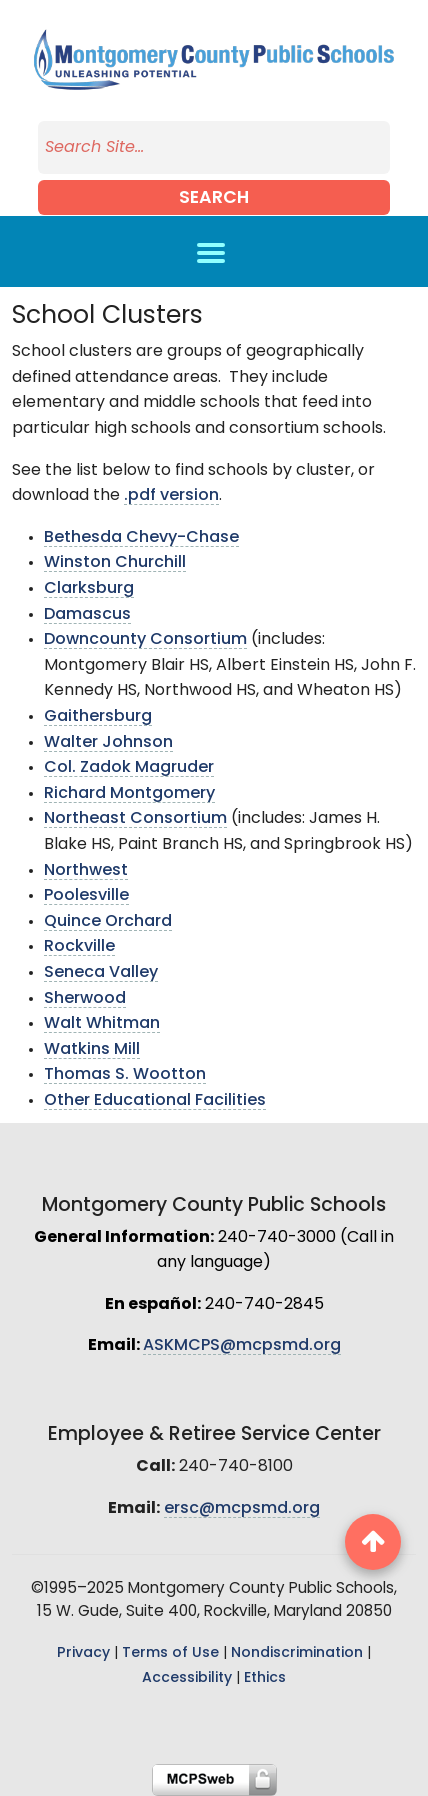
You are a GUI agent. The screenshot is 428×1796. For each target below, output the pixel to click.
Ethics (265, 1678)
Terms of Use (170, 1653)
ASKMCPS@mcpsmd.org (242, 1346)
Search (214, 198)
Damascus (87, 615)
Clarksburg (89, 589)
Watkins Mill (92, 1050)
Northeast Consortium (135, 819)
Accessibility (187, 1678)
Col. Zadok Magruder (129, 768)
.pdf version (171, 496)
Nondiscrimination (297, 1653)
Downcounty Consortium (145, 640)
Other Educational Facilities (155, 1101)
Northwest (86, 871)
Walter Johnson (108, 743)
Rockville (79, 947)
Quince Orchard (108, 922)
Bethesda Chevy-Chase (141, 538)
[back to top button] (373, 1542)
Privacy (83, 1653)
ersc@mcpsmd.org (242, 1509)
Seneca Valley (101, 973)
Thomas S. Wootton (125, 1075)
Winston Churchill (115, 563)
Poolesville (86, 896)
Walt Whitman (102, 1024)
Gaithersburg (98, 717)
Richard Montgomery (129, 794)
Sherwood (85, 999)
